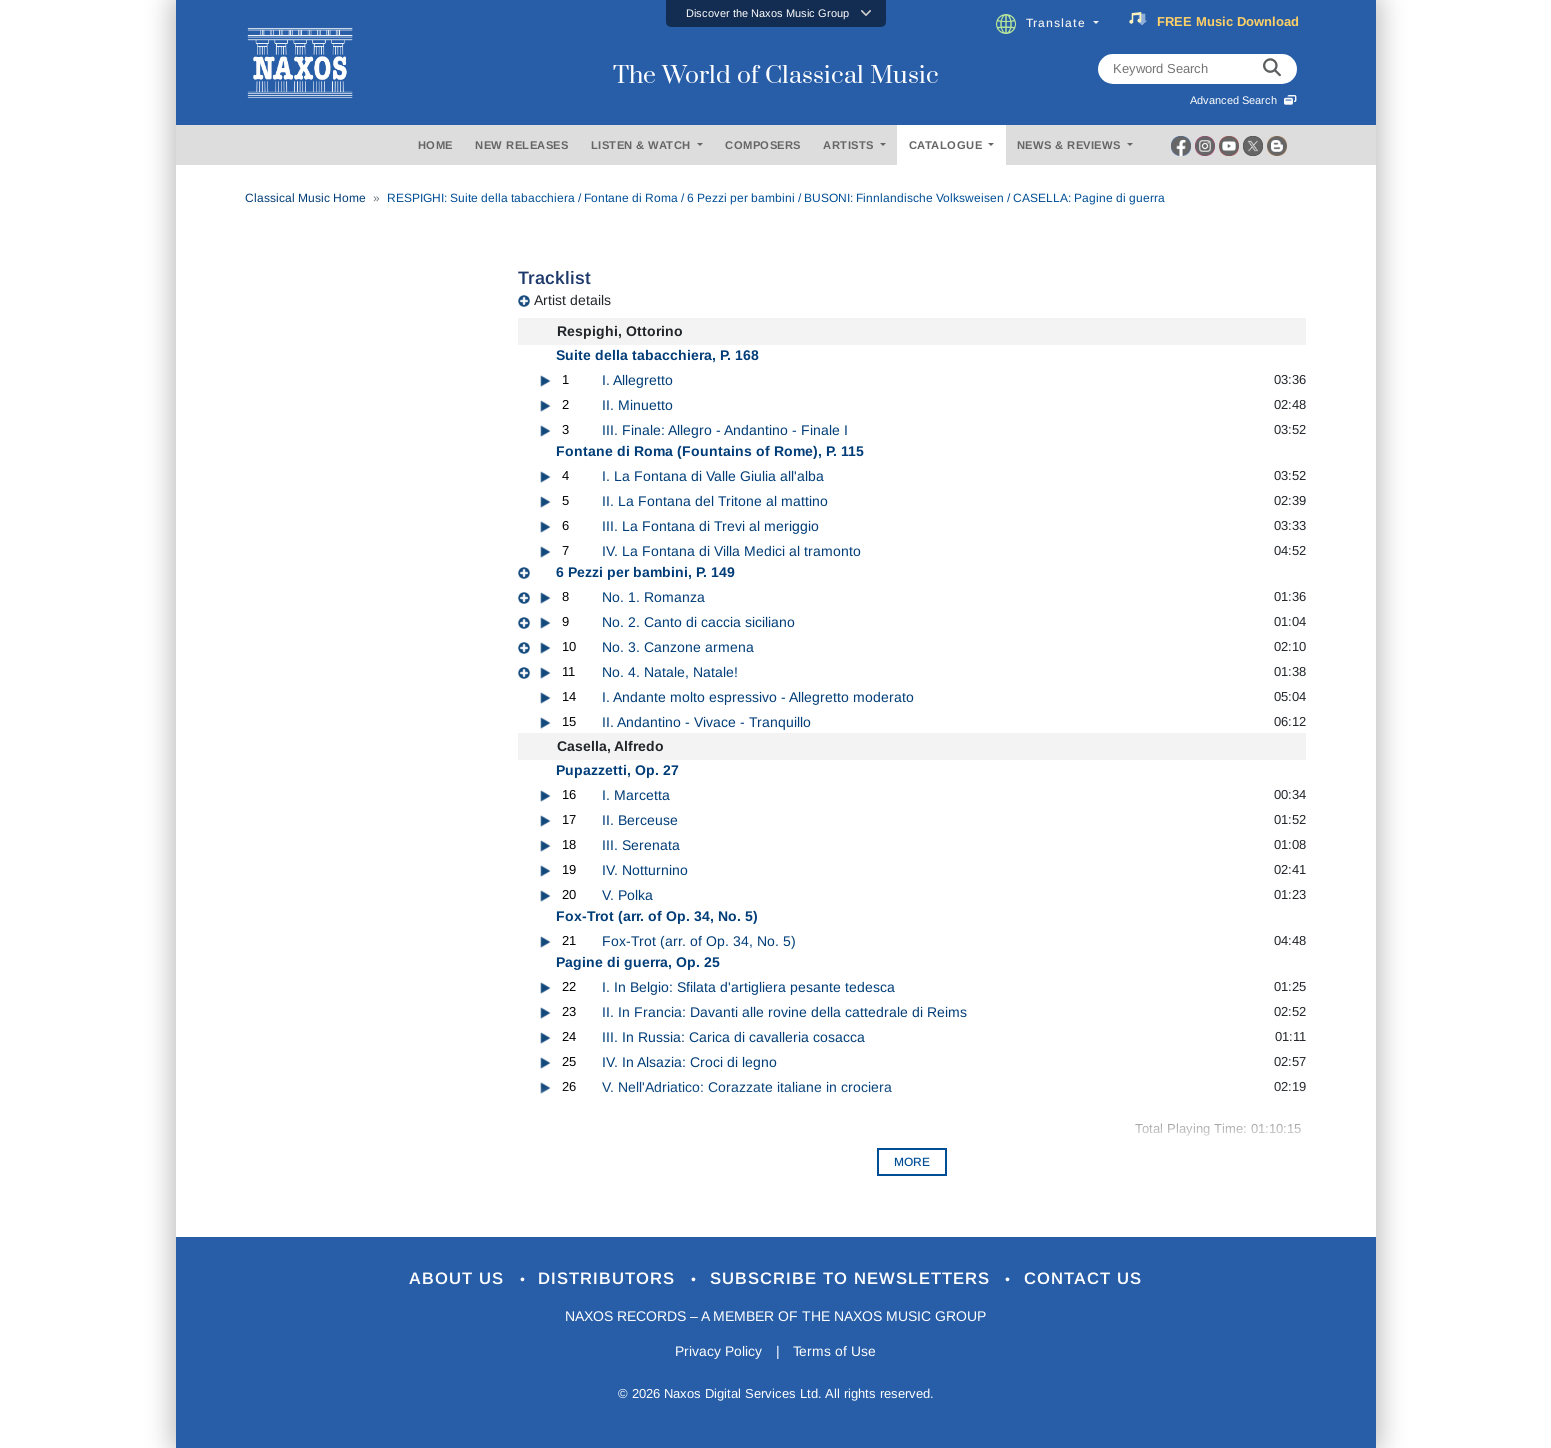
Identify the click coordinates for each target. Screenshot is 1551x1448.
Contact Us (1084, 1279)
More (912, 1162)
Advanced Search (1243, 100)
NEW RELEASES (521, 145)
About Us (458, 1279)
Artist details (572, 300)
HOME (435, 145)
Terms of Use (835, 1352)
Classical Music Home (305, 198)
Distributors (609, 1279)
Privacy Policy (717, 1352)
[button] (776, 13)
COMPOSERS (763, 145)
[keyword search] (1272, 69)
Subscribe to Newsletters (853, 1279)
